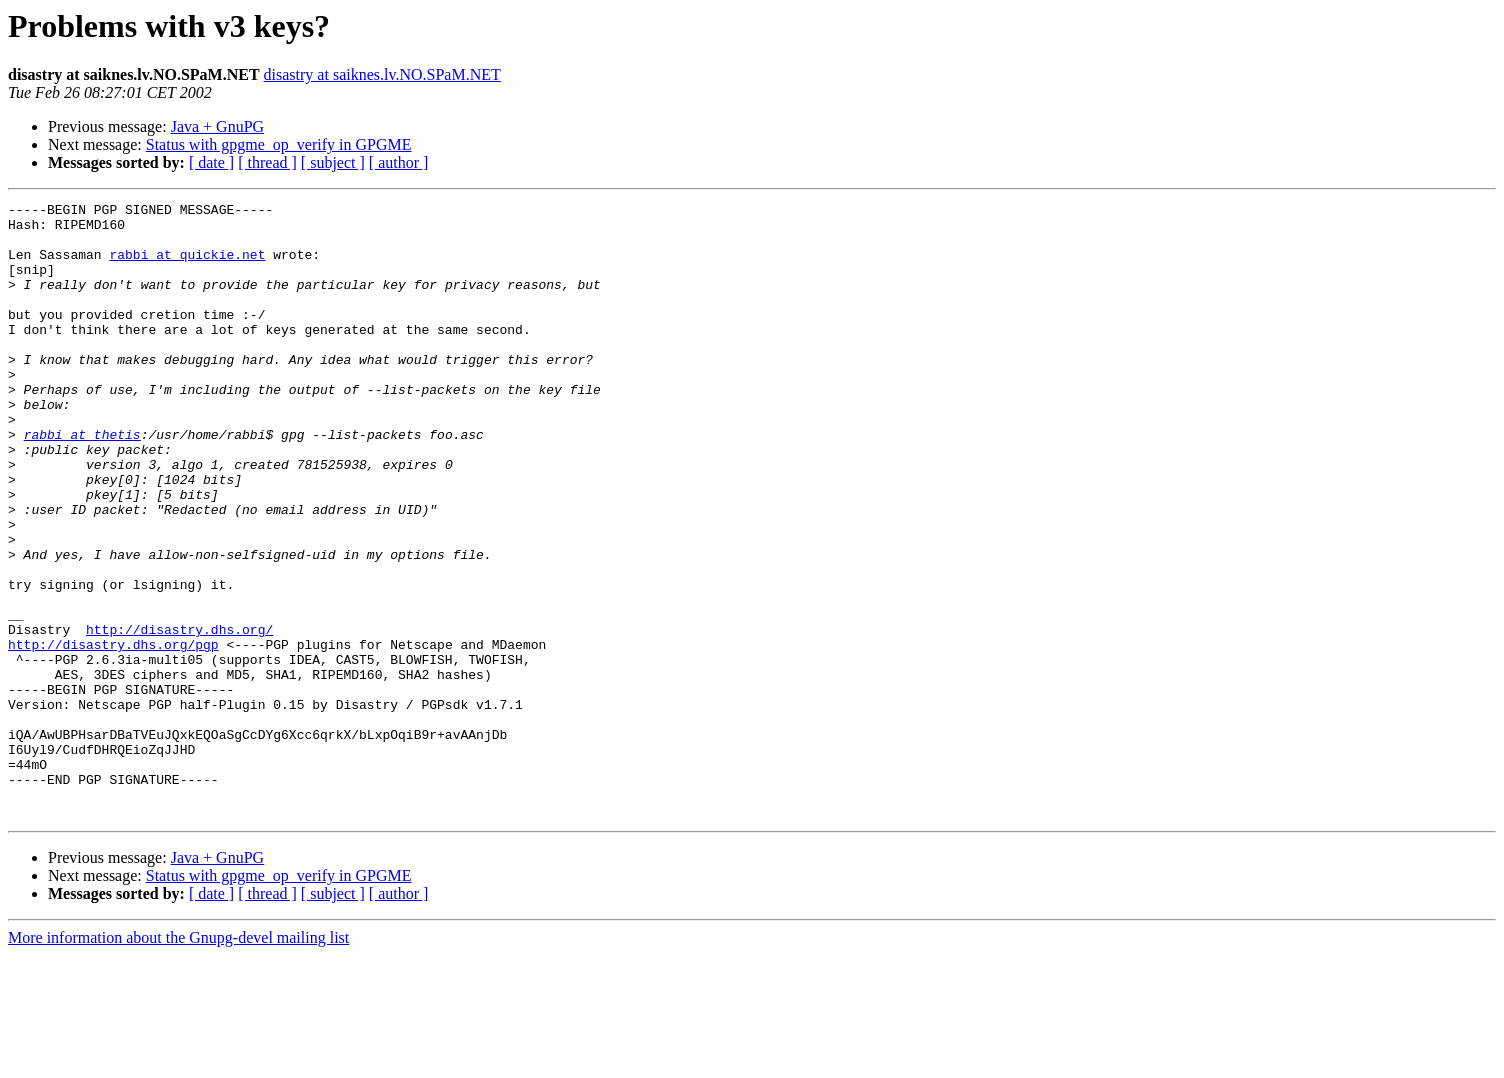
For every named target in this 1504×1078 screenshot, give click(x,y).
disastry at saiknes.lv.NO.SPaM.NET (382, 74)
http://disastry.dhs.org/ (179, 716)
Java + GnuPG (217, 126)
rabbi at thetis (82, 482)
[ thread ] (267, 162)
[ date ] (211, 162)
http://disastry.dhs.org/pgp (113, 734)
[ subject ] (333, 162)
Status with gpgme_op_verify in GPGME (279, 144)
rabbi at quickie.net (187, 266)
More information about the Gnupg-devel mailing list (178, 1060)
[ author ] (399, 162)
